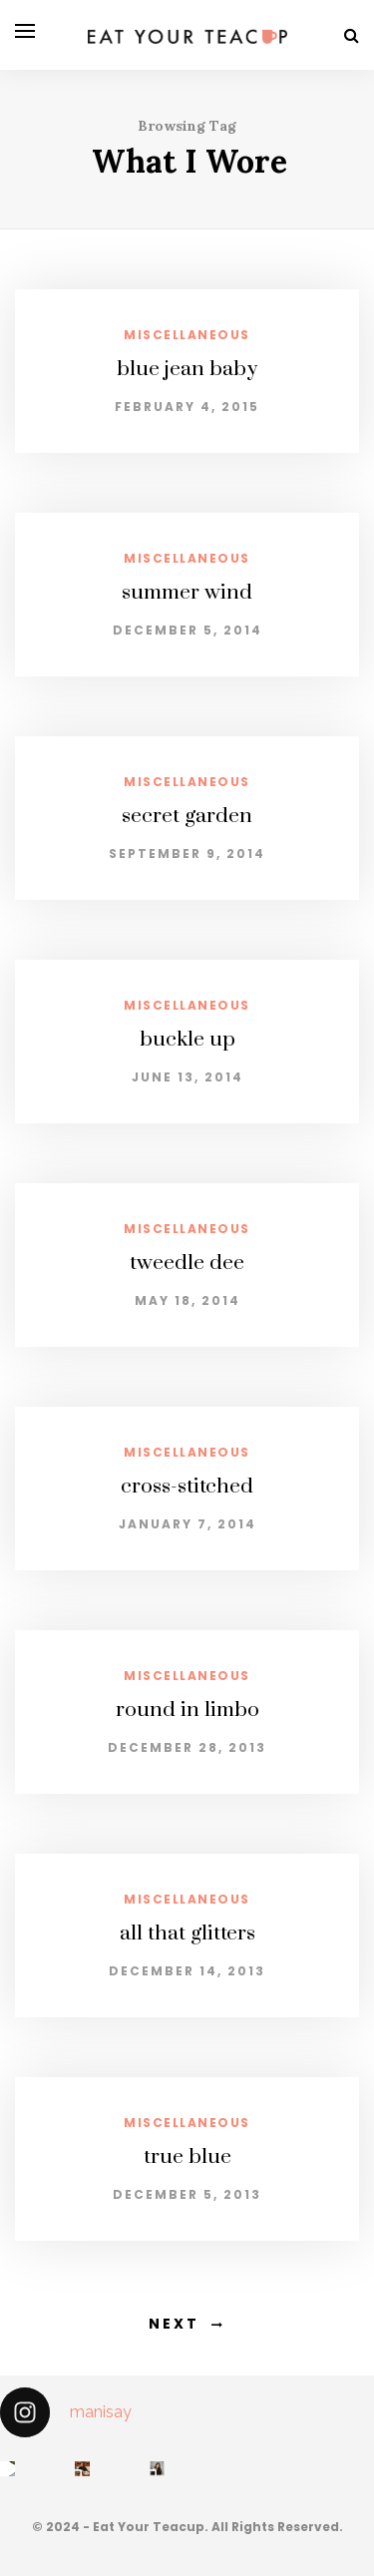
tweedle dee (187, 1263)
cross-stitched (187, 1487)
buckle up (187, 1040)
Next (174, 2324)
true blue (187, 2157)
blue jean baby (187, 369)
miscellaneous (187, 334)
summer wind (187, 593)
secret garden (187, 816)
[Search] (351, 35)
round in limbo (187, 1710)
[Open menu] (25, 31)
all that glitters (187, 1933)
